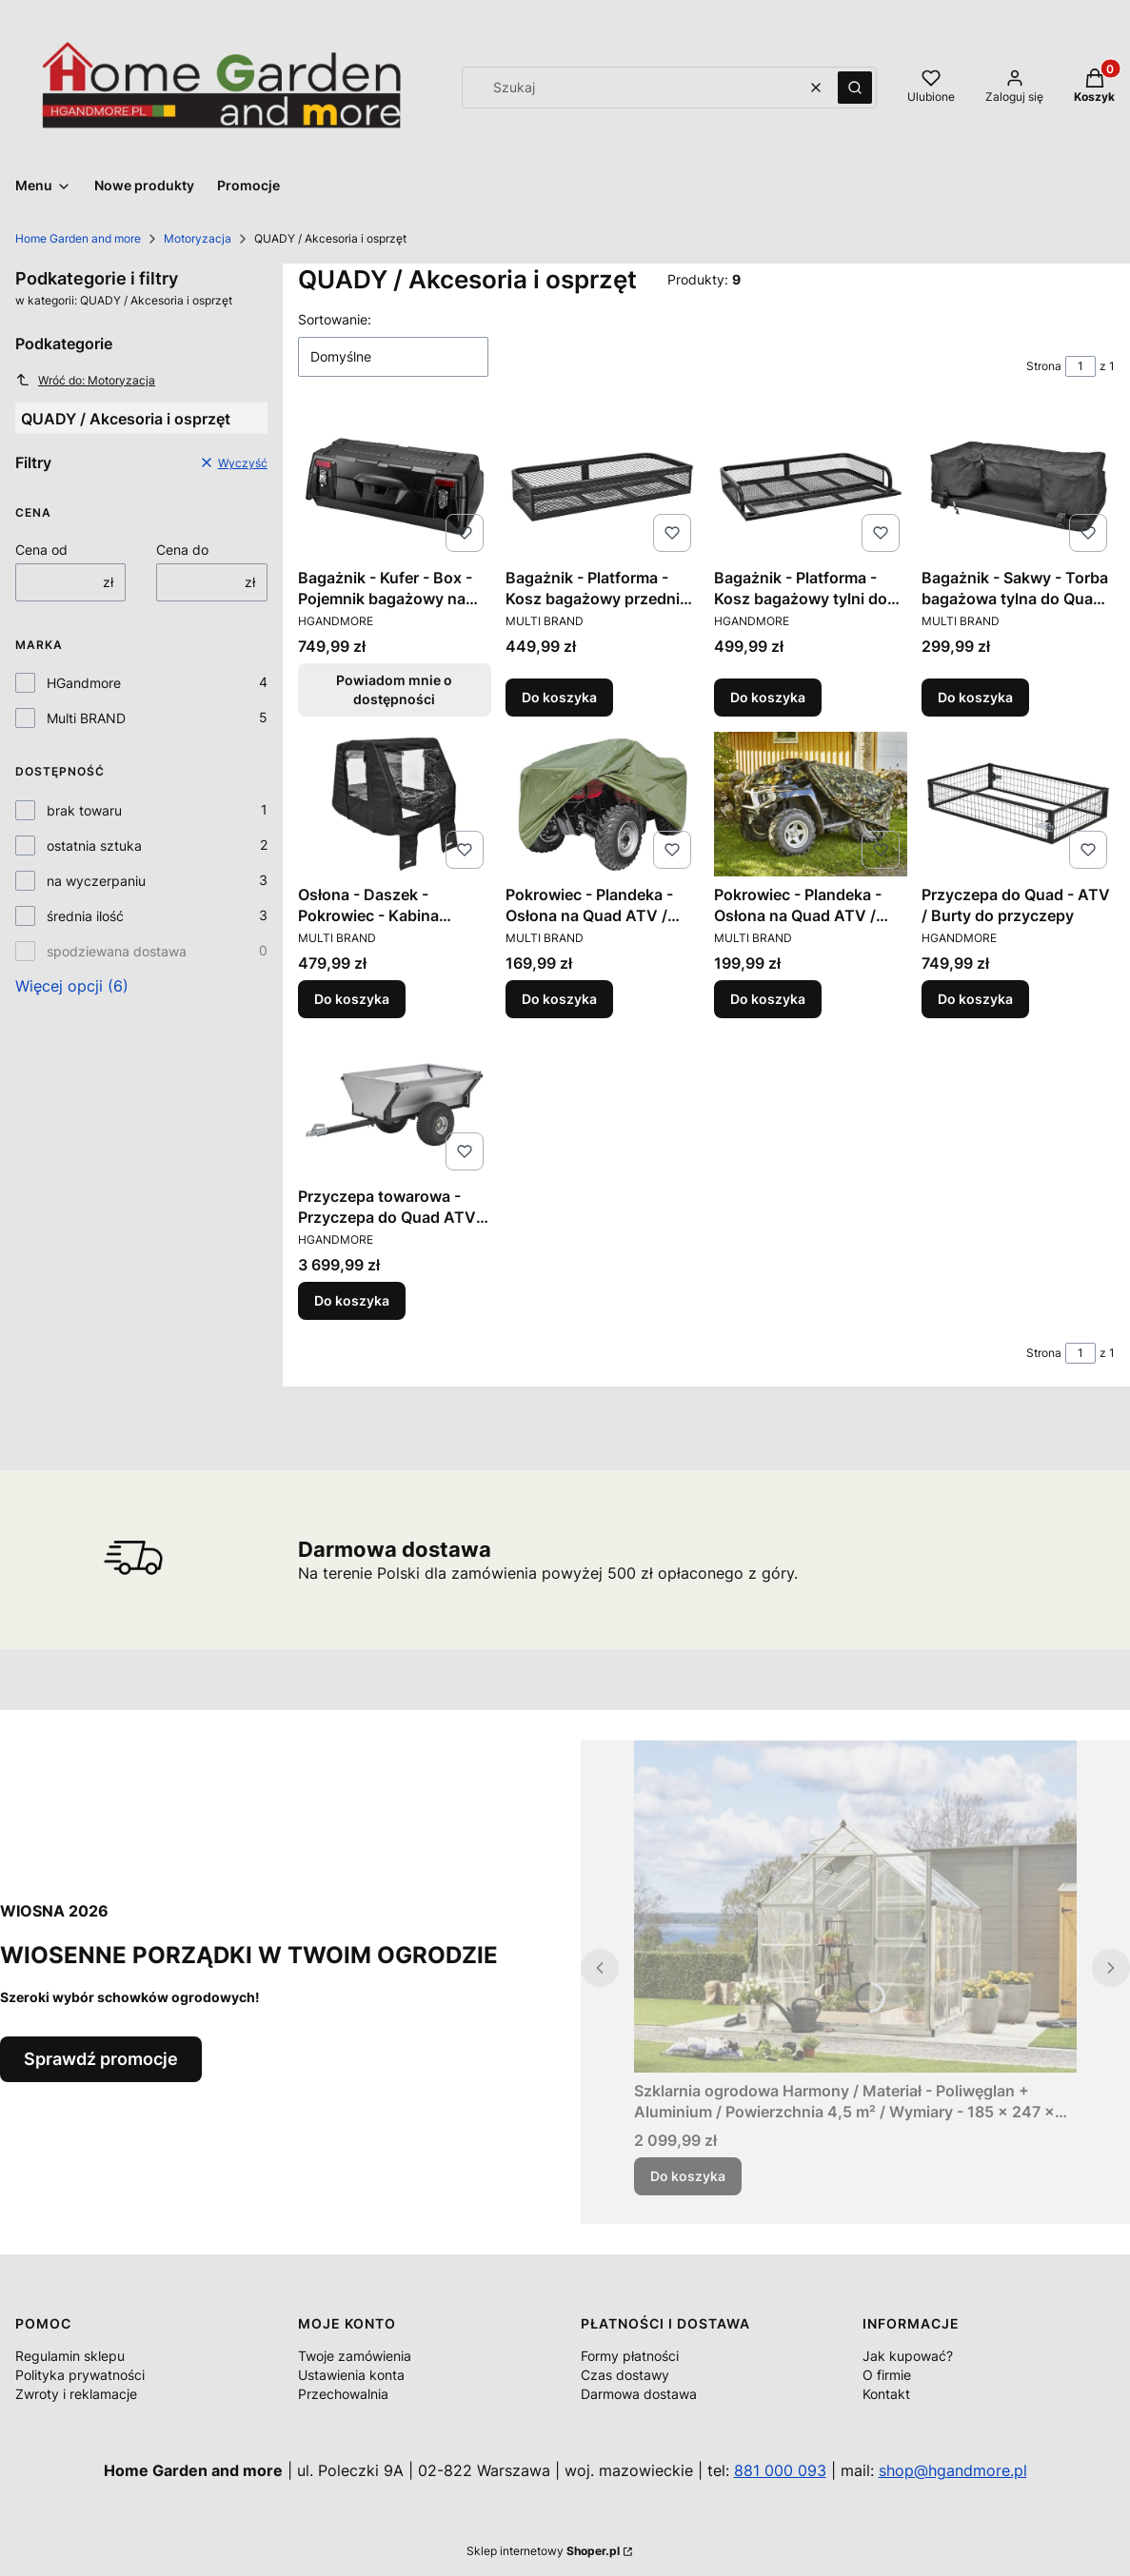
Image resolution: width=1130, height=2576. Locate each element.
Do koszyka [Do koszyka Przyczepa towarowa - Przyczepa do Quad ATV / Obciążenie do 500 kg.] (351, 1300)
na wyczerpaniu (96, 881)
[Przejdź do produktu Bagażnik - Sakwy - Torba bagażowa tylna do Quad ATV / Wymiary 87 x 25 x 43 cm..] (1018, 487)
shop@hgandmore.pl (953, 2470)
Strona (1043, 366)
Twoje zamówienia (354, 2356)
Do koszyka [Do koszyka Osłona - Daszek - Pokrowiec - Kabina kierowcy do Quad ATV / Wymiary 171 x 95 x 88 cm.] (351, 999)
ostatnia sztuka (94, 845)
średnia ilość (85, 916)
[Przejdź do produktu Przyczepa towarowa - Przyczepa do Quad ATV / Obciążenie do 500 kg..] (394, 1105)
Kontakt (886, 2394)
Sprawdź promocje (101, 2059)
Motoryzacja (197, 238)
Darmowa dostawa (639, 2394)
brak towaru (84, 810)
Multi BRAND (86, 718)
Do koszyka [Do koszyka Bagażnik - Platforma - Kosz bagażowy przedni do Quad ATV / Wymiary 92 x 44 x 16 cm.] (559, 697)
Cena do (182, 549)
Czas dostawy (625, 2375)
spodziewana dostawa (117, 951)
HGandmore (84, 683)
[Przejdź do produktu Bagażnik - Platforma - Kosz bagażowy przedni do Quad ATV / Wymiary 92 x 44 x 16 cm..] (602, 487)
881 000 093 (780, 2470)
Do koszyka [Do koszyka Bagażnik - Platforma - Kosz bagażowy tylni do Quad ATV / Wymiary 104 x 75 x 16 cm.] (767, 697)
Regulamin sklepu (70, 2356)
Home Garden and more (78, 238)
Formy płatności (630, 2356)
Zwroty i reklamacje (76, 2394)
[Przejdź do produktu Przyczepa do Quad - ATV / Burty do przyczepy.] (1018, 804)
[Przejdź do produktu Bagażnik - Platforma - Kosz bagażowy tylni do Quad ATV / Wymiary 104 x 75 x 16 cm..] (810, 487)
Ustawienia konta (351, 2375)
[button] (855, 87)
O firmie (886, 2375)
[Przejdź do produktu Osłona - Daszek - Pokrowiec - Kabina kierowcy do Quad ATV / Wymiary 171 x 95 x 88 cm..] (394, 804)
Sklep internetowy (543, 2551)
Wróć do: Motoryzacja (85, 379)
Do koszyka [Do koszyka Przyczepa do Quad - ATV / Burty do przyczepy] (975, 999)
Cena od (41, 549)
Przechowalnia (343, 2394)
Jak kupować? (907, 2356)
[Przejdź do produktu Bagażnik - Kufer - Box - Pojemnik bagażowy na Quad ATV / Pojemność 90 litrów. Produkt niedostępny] (394, 487)
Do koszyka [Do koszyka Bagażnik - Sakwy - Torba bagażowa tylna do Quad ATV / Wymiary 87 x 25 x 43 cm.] (975, 697)
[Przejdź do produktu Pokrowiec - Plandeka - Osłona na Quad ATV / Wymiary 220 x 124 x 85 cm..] (602, 804)
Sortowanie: (334, 319)
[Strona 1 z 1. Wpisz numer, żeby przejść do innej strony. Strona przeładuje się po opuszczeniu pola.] (1080, 366)
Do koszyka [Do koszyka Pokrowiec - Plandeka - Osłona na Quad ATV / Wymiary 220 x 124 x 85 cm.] (559, 999)
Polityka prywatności (80, 2375)
